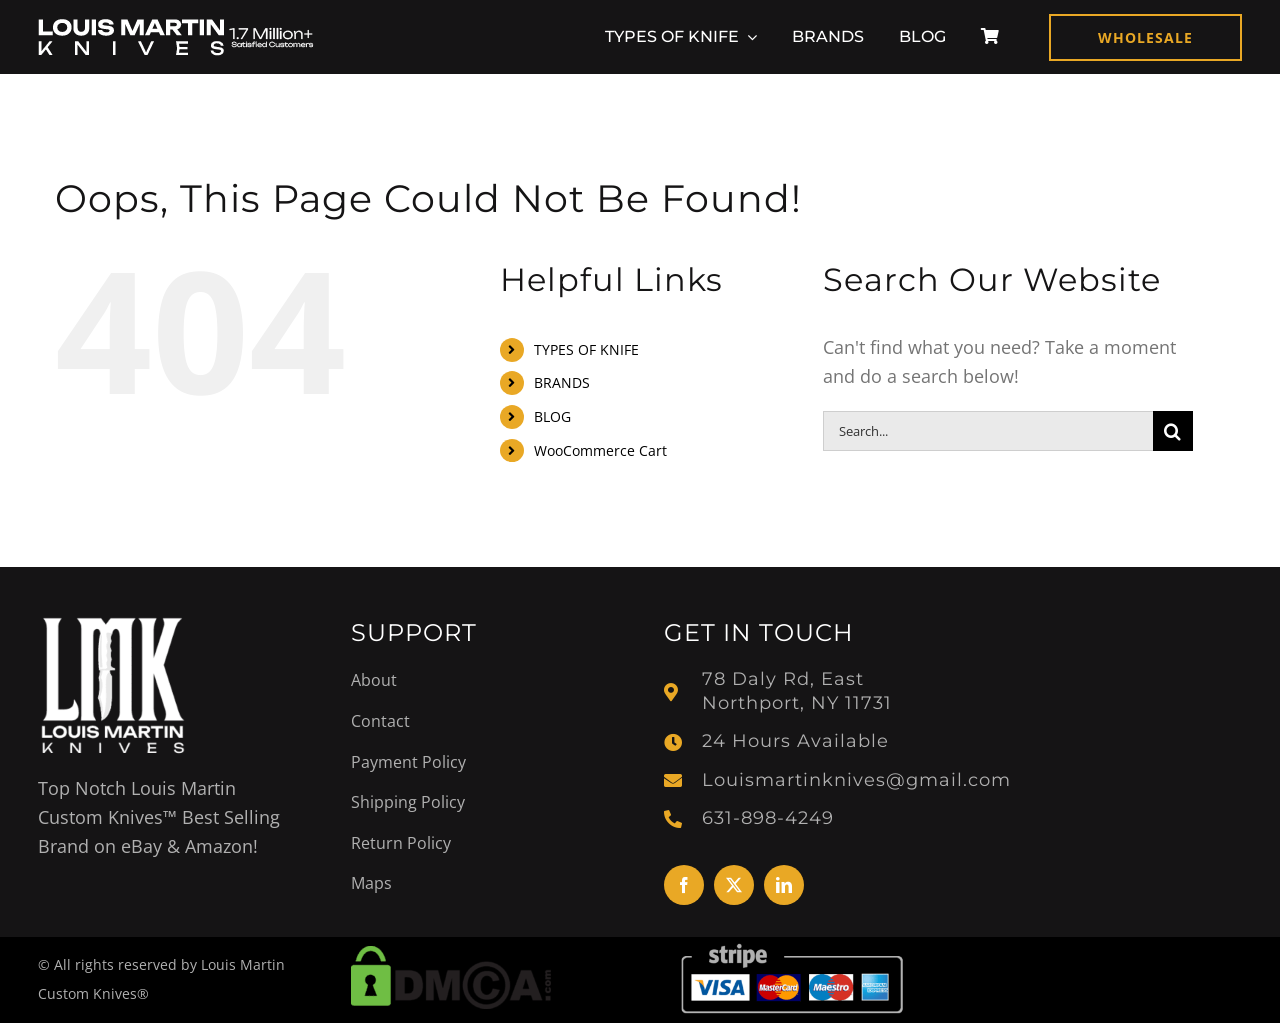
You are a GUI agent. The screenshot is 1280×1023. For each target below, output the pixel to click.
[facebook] (684, 885)
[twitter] (734, 885)
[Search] (1173, 431)
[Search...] (988, 431)
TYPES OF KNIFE (586, 349)
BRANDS (562, 382)
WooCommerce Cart (600, 450)
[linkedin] (784, 885)
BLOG (552, 416)
